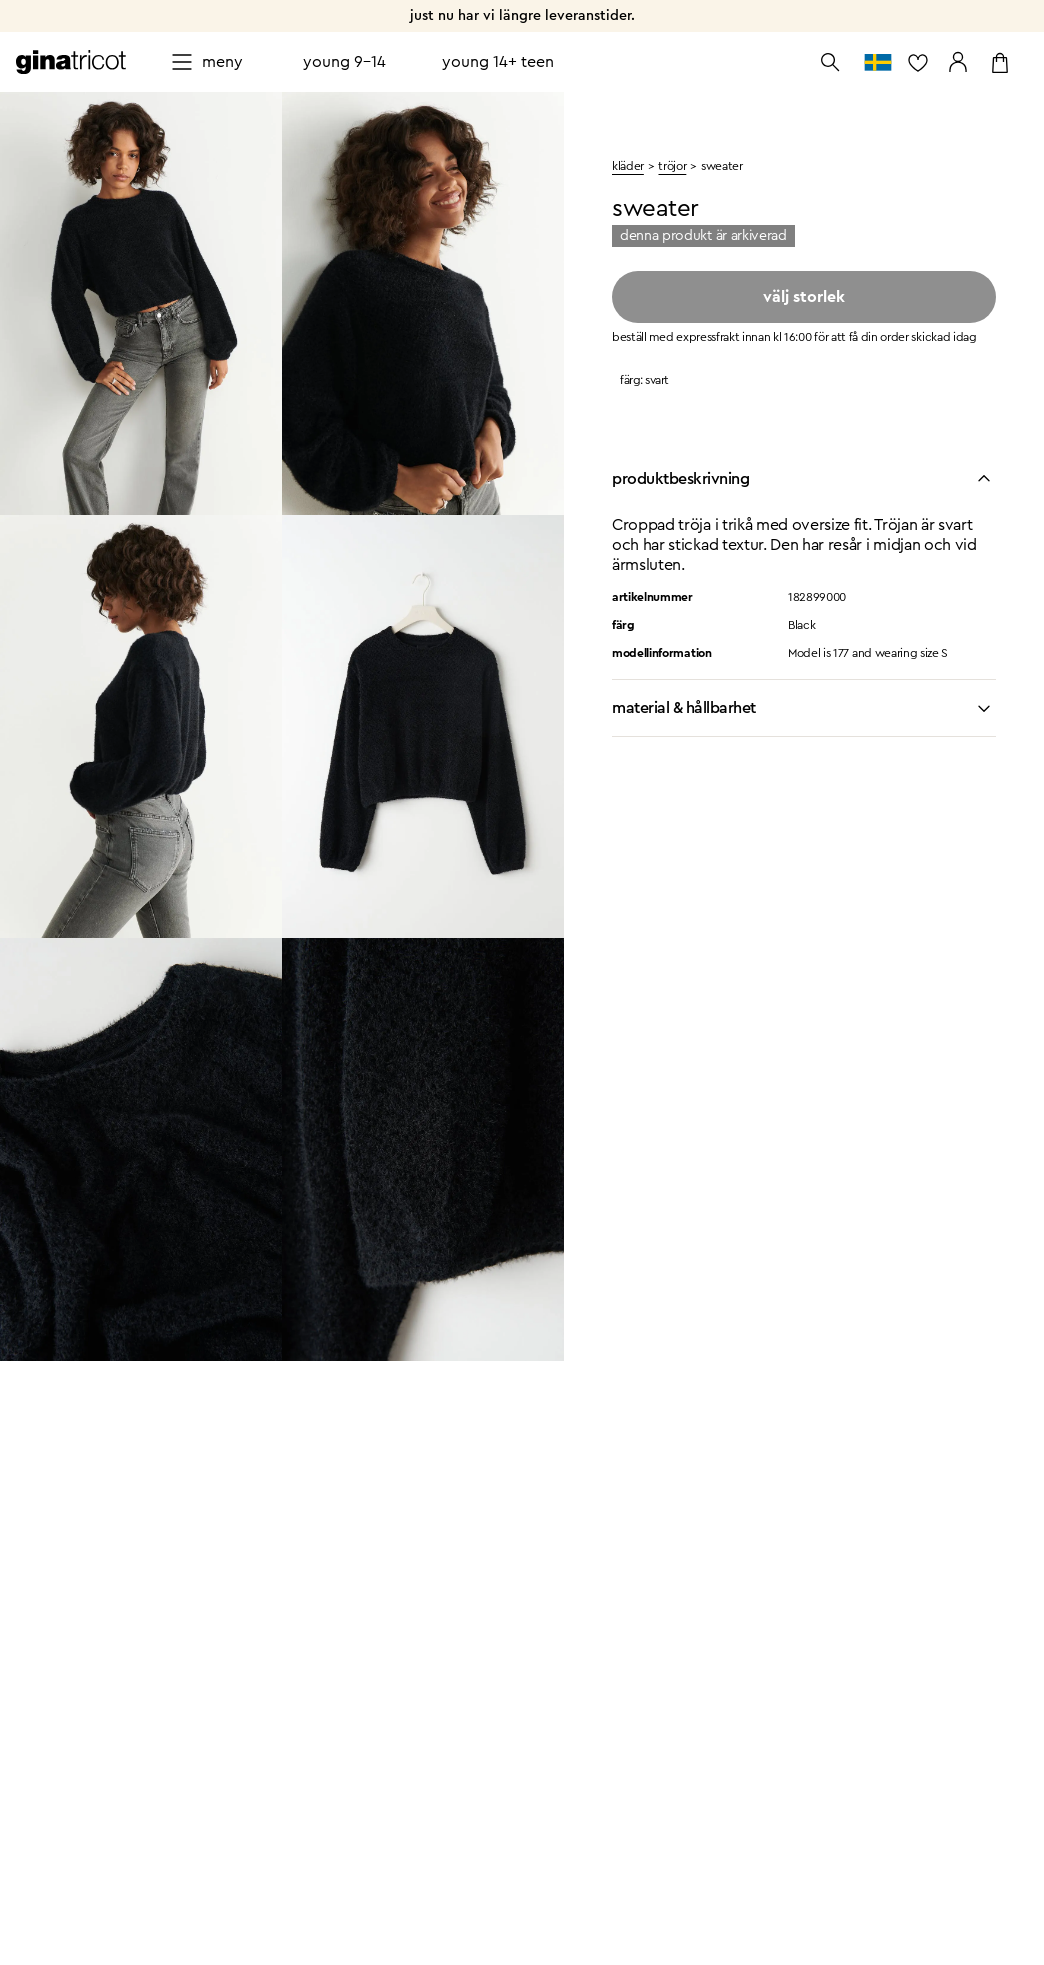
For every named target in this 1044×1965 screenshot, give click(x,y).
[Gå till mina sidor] (958, 62)
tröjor (672, 166)
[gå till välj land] (878, 62)
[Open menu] (206, 62)
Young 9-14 (344, 62)
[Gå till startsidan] (71, 62)
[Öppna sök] (830, 62)
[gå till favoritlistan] (918, 62)
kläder (628, 166)
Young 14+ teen (498, 62)
